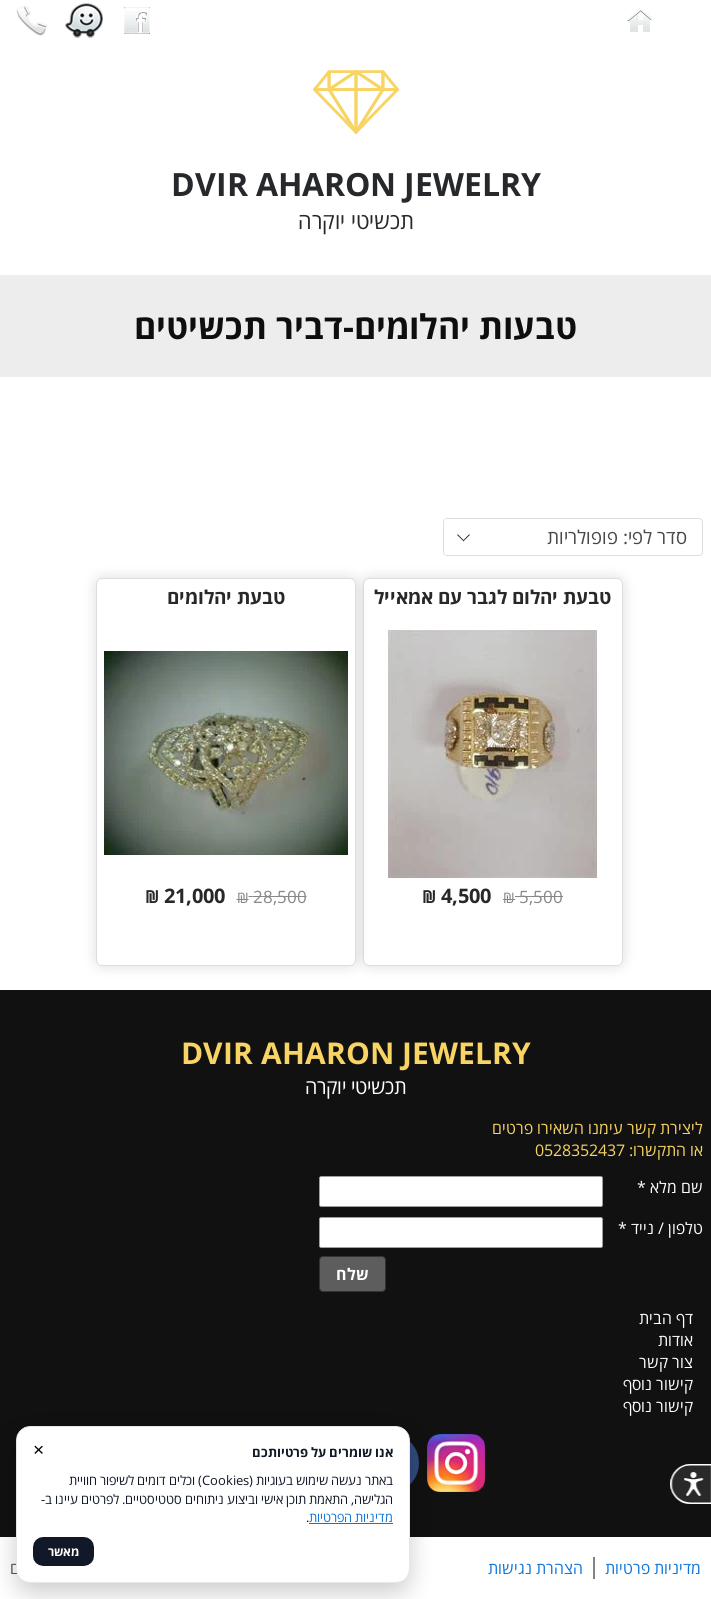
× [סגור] (38, 1448)
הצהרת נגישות (535, 1568)
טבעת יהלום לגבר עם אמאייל (492, 597)
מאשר (63, 1551)
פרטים (403, 941)
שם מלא (670, 1187)
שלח (352, 1274)
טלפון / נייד (660, 1228)
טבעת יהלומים (226, 597)
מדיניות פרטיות (653, 1568)
